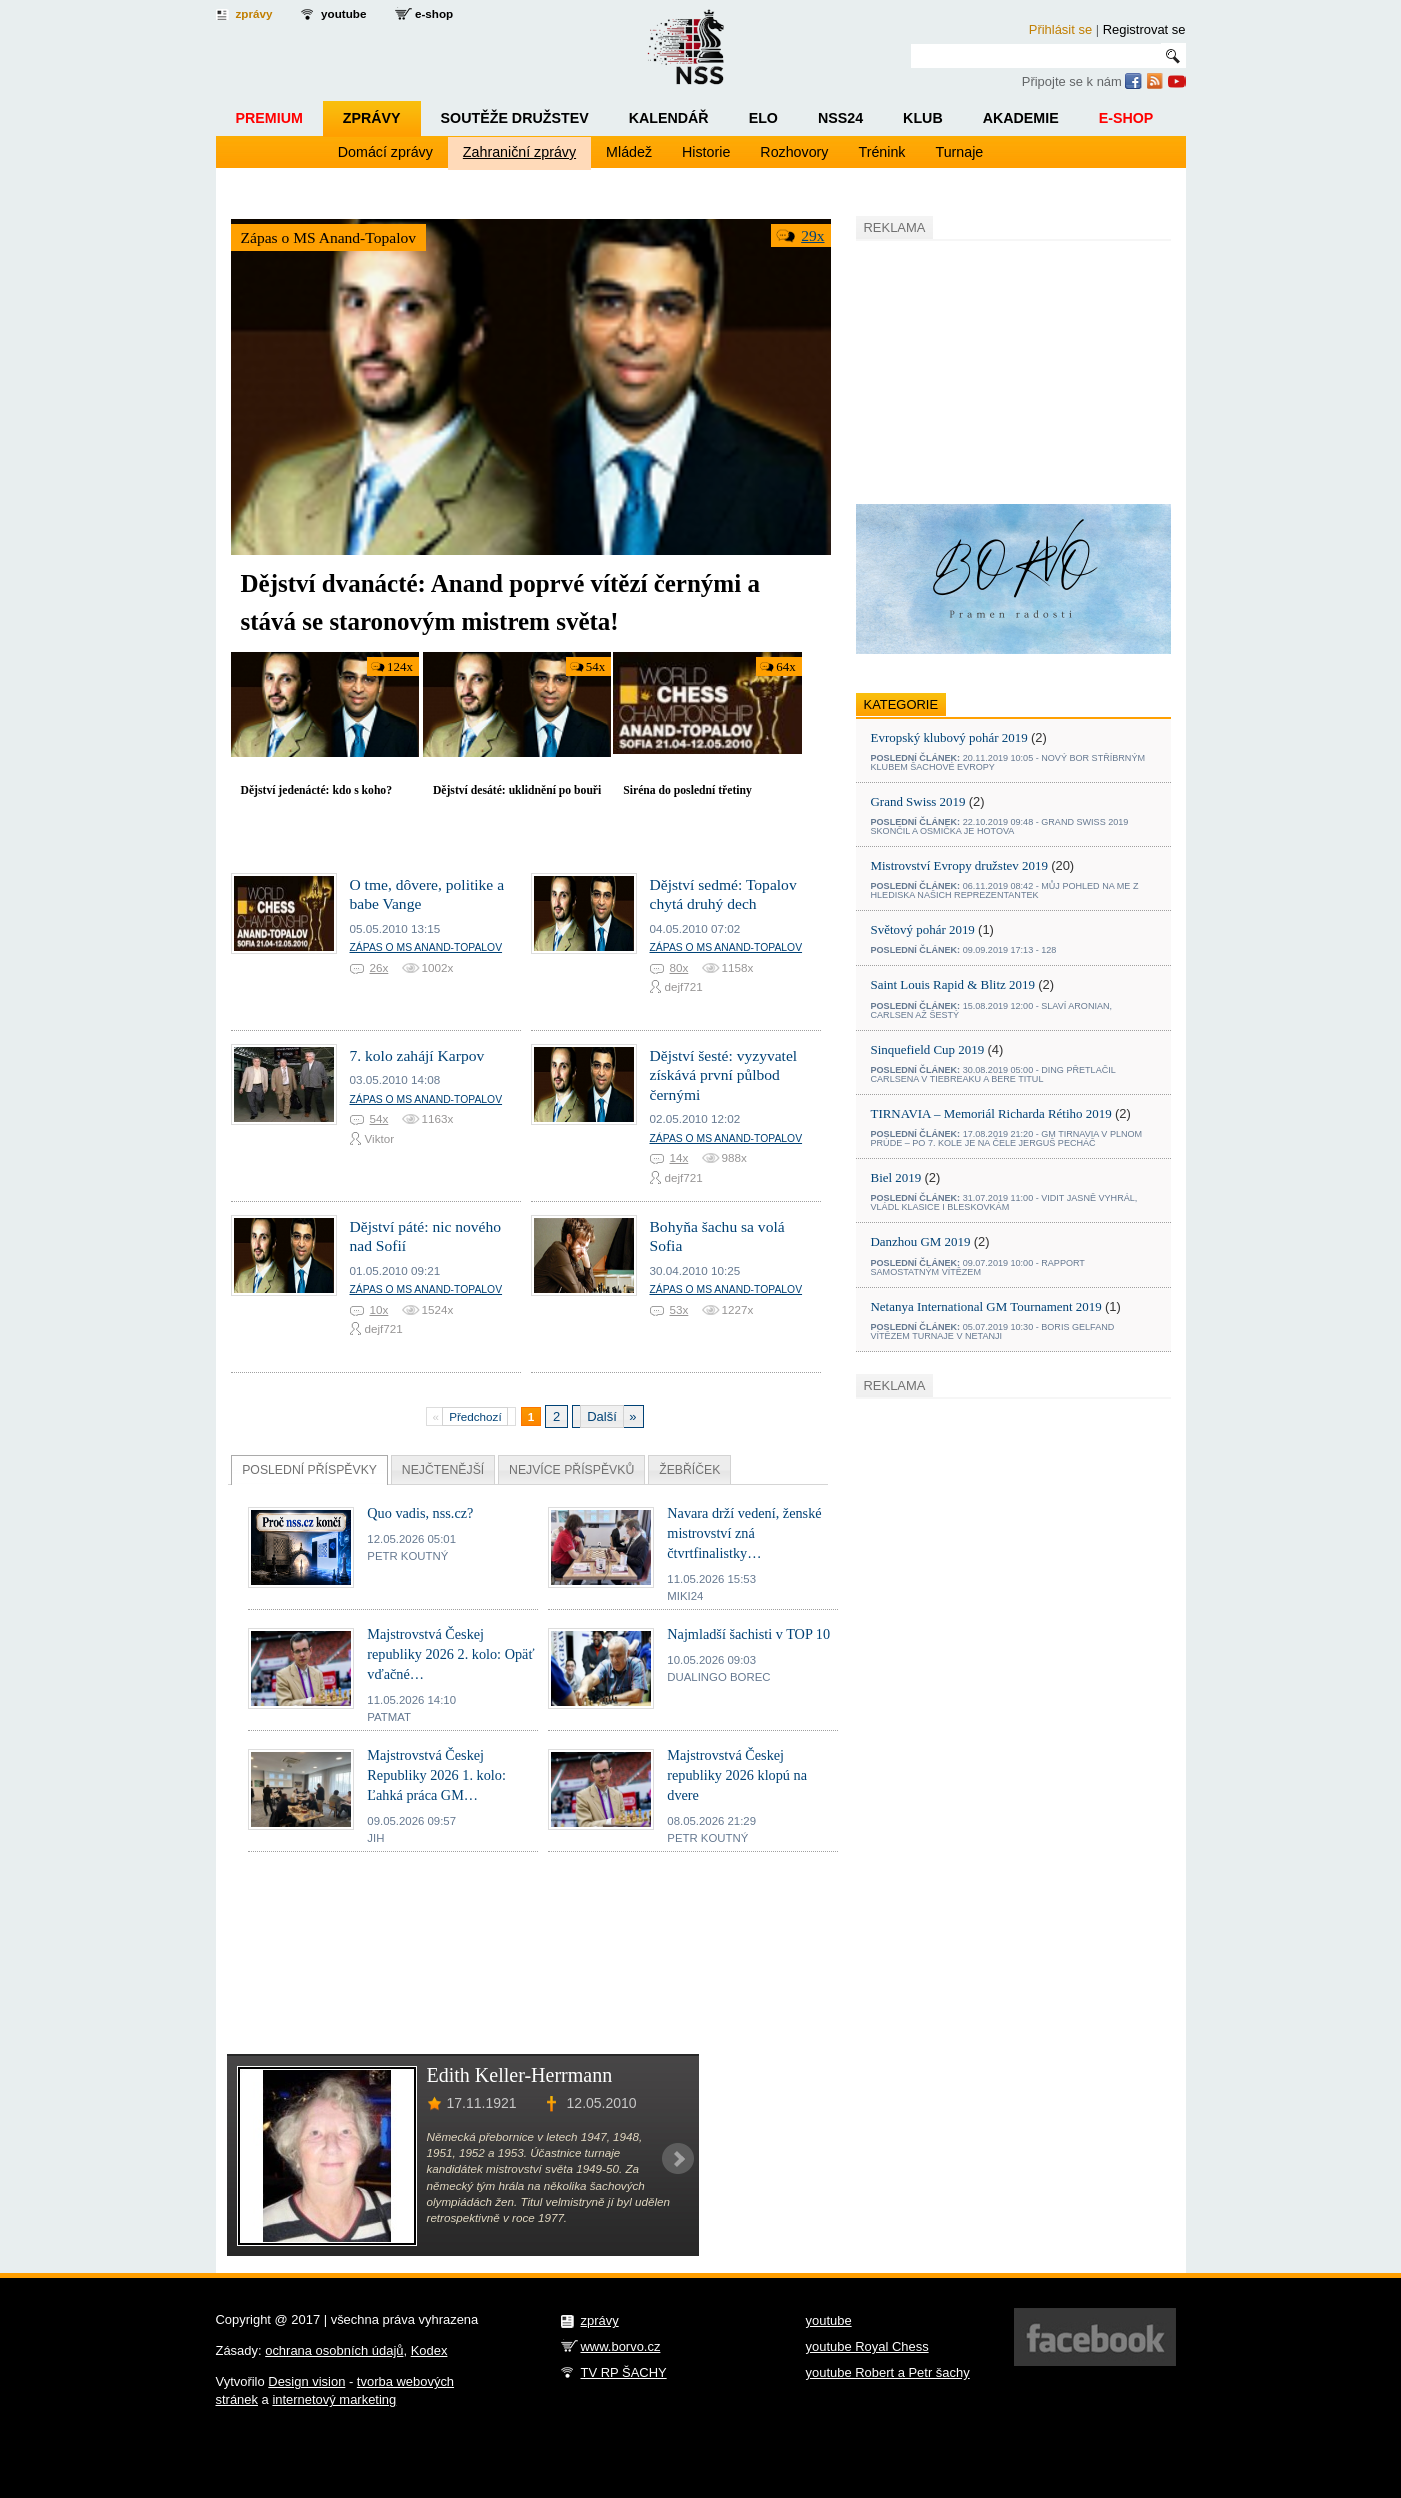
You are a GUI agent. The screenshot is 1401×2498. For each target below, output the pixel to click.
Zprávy (372, 118)
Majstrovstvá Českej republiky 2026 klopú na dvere (737, 1775)
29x (812, 235)
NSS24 (840, 118)
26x (379, 967)
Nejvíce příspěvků (571, 1470)
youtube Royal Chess (867, 2346)
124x (400, 666)
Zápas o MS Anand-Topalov (329, 237)
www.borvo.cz (621, 2346)
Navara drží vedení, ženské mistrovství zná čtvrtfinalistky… (744, 1533)
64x (785, 666)
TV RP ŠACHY (624, 2372)
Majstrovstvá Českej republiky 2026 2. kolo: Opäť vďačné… (450, 1654)
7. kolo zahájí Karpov (417, 1055)
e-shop (434, 13)
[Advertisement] (1006, 369)
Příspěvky (309, 1470)
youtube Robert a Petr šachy (888, 2372)
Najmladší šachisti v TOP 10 (748, 1634)
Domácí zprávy (385, 152)
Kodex (429, 2350)
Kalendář (669, 118)
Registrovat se (1144, 29)
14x (679, 1157)
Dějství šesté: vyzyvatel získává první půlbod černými (724, 1075)
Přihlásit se (1060, 29)
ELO (763, 118)
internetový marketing (334, 2399)
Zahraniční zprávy (519, 152)
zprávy (254, 13)
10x (379, 1309)
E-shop (1126, 118)
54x (595, 666)
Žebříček (689, 1470)
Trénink (881, 152)
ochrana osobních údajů (334, 2350)
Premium (269, 118)
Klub (923, 118)
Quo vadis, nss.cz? (420, 1513)
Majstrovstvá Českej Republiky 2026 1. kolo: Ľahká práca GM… (436, 1775)
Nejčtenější (443, 1470)
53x (679, 1309)
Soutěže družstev (515, 118)
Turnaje (959, 152)
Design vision (306, 2381)
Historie (706, 152)
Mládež (629, 152)
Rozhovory (794, 152)
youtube (343, 13)
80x (679, 967)
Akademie (1021, 118)
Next (678, 2159)
